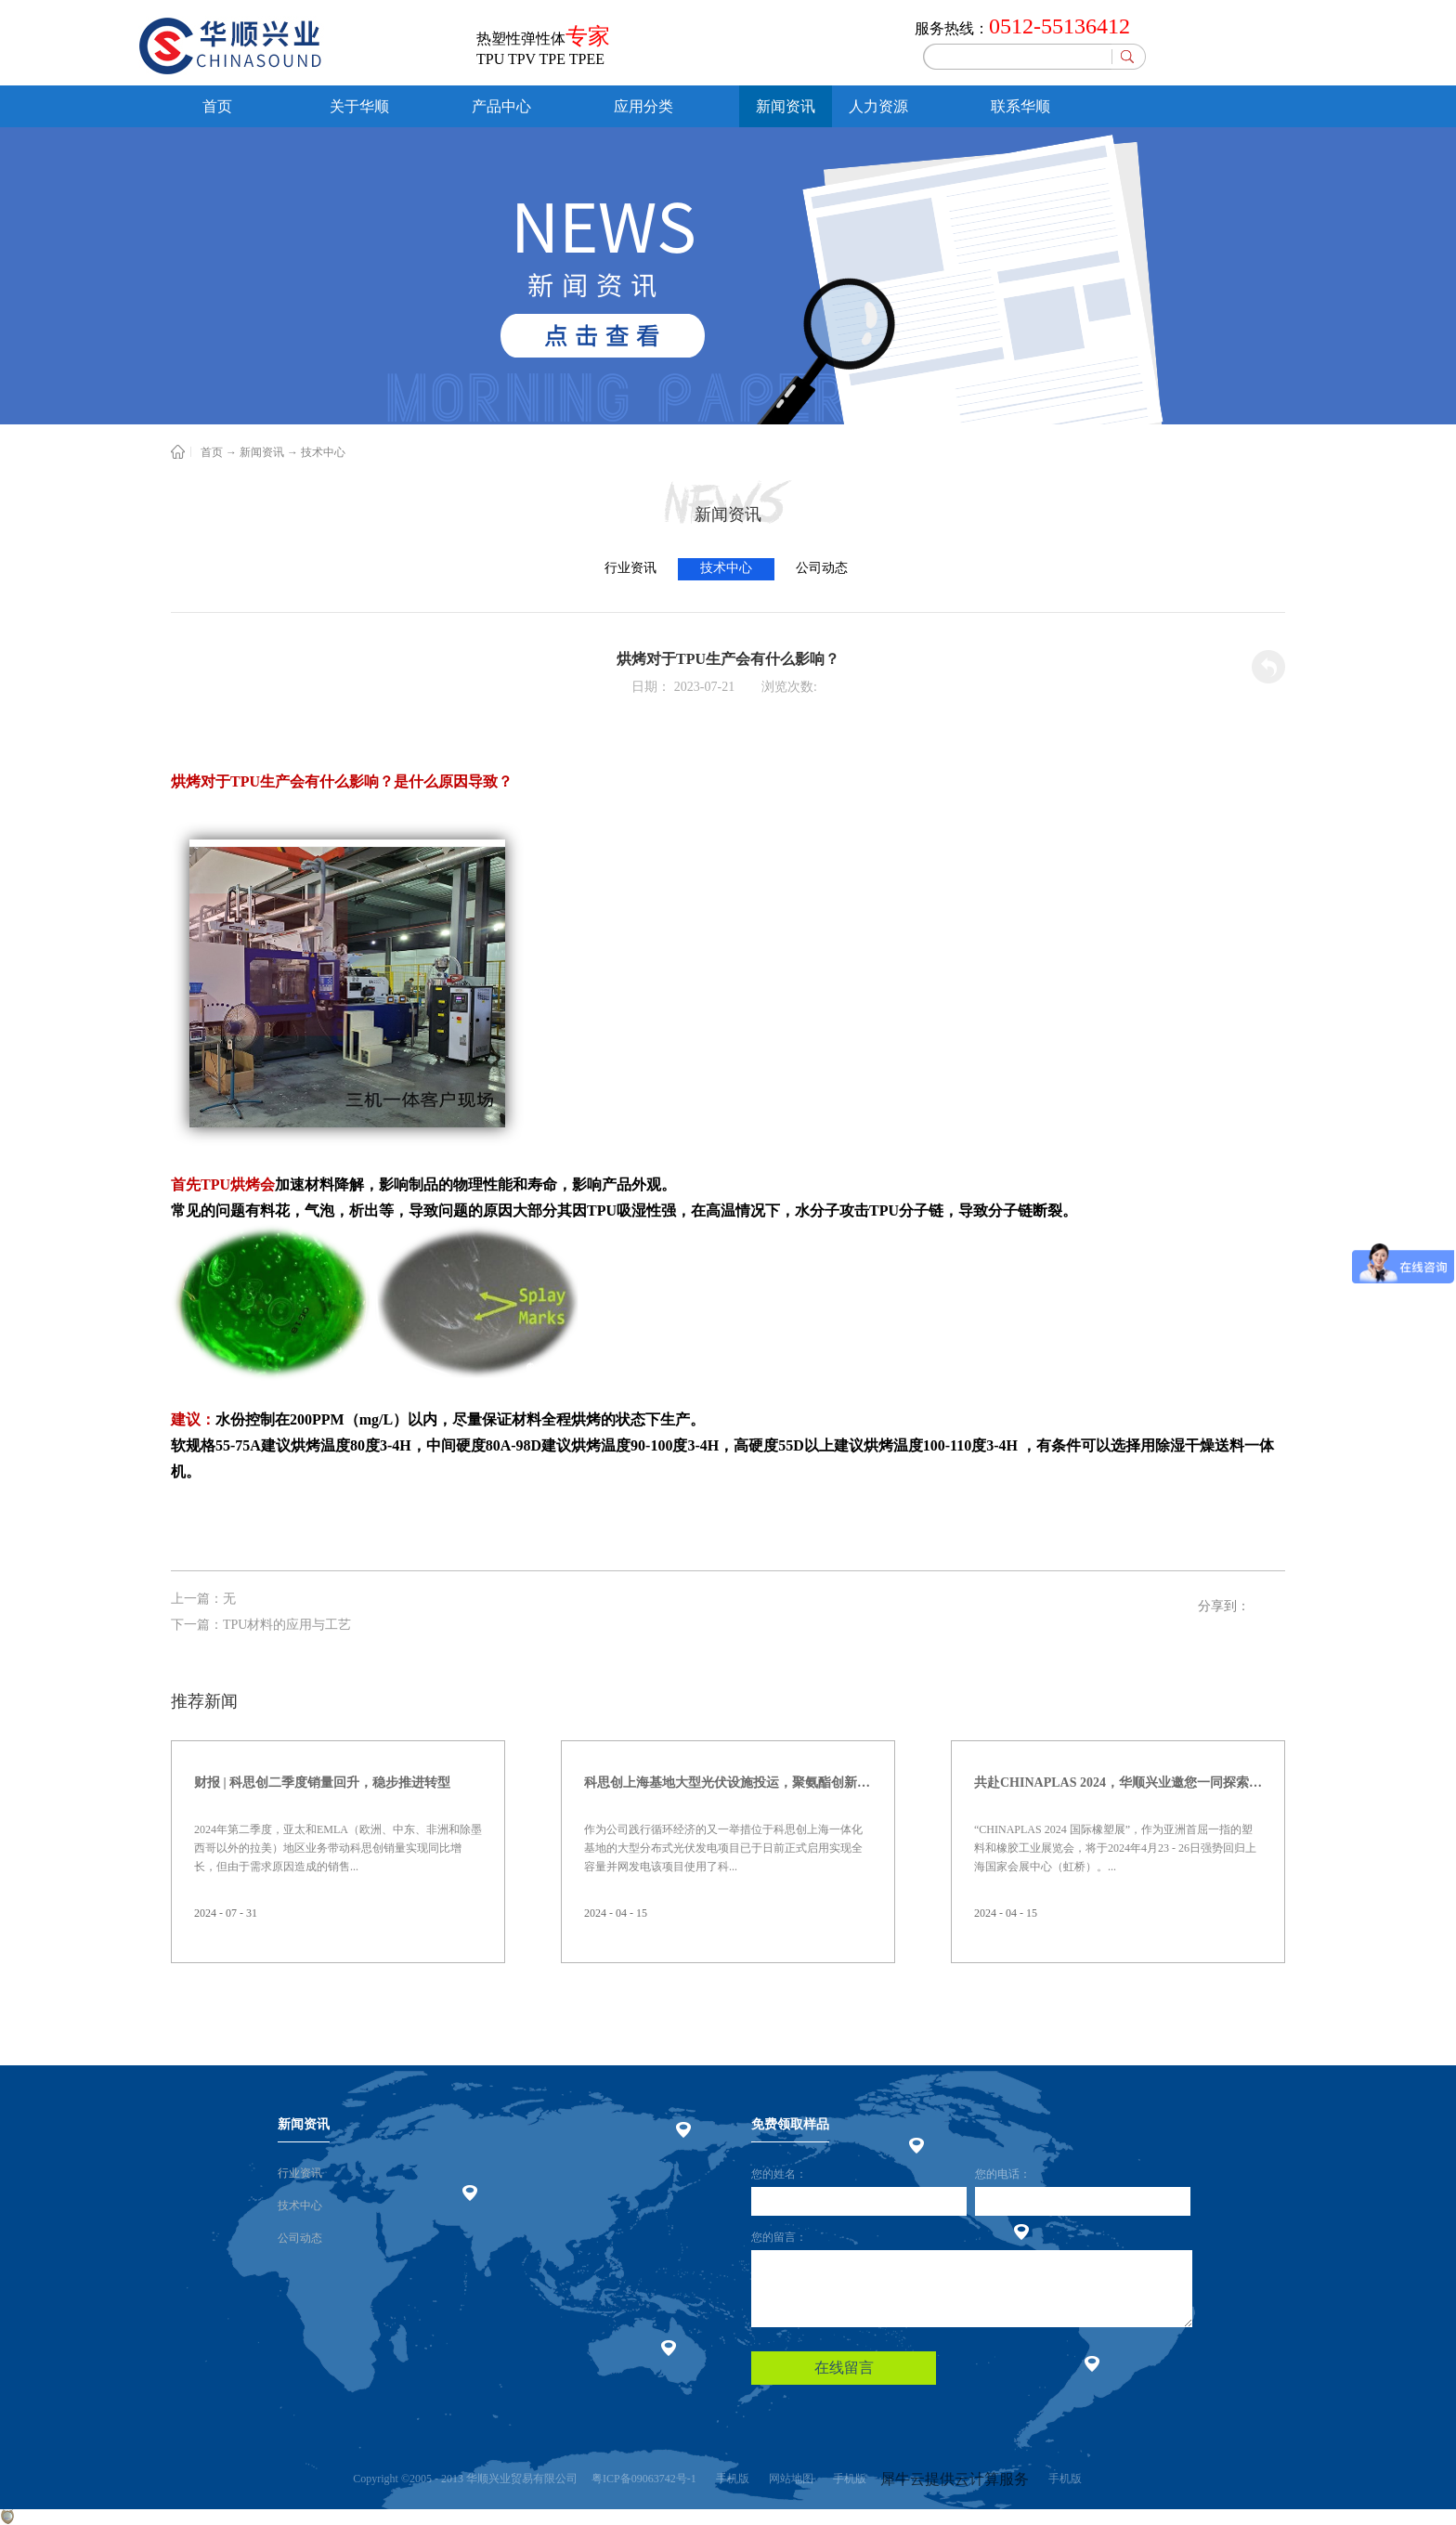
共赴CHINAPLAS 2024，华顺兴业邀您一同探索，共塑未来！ (1118, 1783)
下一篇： (261, 1625)
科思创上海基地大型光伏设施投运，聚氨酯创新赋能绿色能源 (728, 1783)
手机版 (729, 2478)
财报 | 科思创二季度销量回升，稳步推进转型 (322, 1783)
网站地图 (788, 2478)
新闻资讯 (262, 452)
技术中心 (323, 452)
